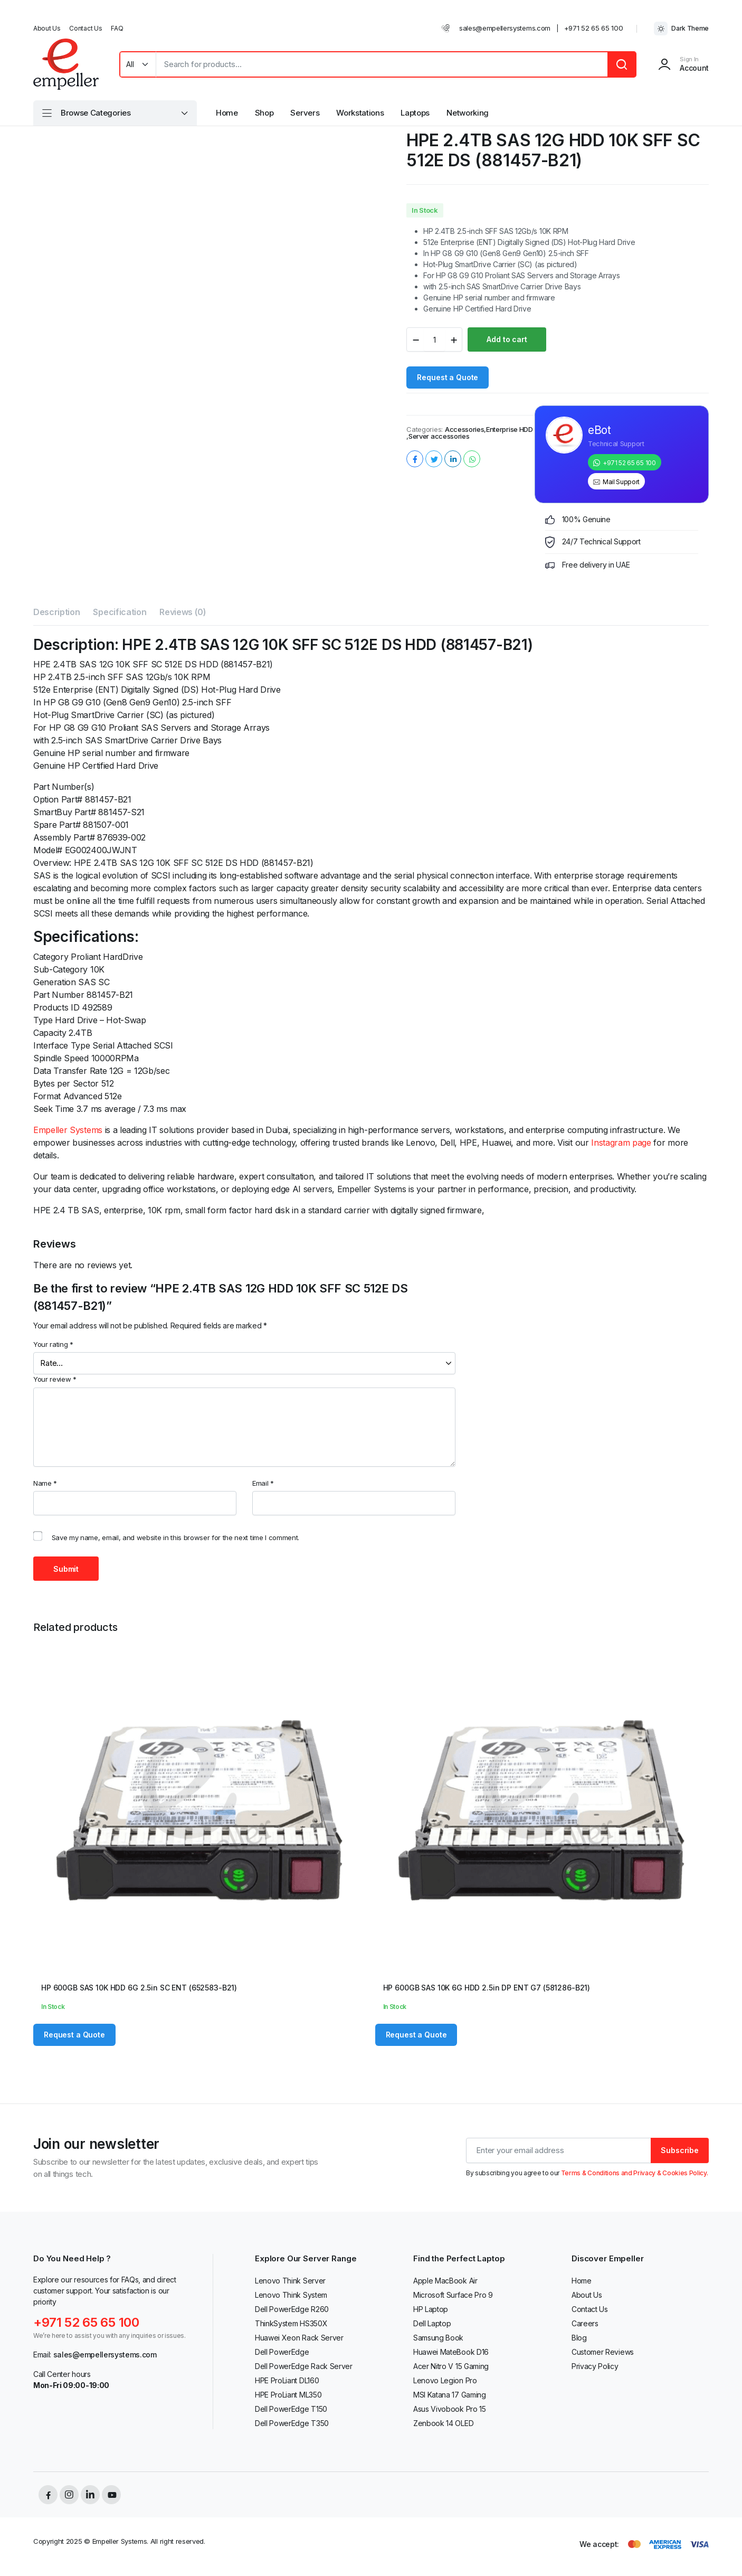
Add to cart (507, 339)
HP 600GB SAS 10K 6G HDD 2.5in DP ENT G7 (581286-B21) (487, 1987)
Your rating (53, 1344)
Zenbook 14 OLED (443, 2423)
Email (263, 1483)
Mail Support (621, 482)
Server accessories (438, 436)
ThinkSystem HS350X (291, 2323)
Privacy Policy (595, 2366)
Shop (264, 113)
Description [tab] (56, 612)
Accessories (464, 429)
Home (227, 113)
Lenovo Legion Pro (445, 2380)
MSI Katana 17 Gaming (449, 2394)
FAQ (117, 28)
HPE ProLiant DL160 (287, 2380)
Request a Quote (447, 377)
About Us (46, 28)
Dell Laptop (432, 2323)
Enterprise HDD (509, 429)
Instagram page (621, 1142)
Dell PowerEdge (282, 2351)
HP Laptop (430, 2309)
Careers (585, 2323)
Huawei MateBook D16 (451, 2351)
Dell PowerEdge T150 (291, 2408)
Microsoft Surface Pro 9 (453, 2294)
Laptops (415, 113)
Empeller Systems (67, 1130)
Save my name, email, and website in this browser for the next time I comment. (175, 1537)
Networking (467, 113)
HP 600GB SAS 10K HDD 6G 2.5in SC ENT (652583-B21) (139, 1987)
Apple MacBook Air (445, 2280)
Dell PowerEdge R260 (292, 2309)
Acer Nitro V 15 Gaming (451, 2366)
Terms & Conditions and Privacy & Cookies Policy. (634, 2173)
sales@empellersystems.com (504, 28)
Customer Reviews (603, 2351)
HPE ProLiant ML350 (288, 2394)
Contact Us (85, 28)
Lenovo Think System (291, 2294)
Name (45, 1483)
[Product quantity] (434, 339)
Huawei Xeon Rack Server (299, 2337)
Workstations (360, 113)
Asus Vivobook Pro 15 (449, 2408)
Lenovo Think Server (290, 2280)
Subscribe (680, 2150)
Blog (579, 2337)
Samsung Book (438, 2337)
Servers (304, 113)
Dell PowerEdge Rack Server (304, 2366)
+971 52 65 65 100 (593, 28)
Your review (55, 1379)
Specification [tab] (119, 612)
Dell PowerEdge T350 (292, 2423)
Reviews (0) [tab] (182, 612)
